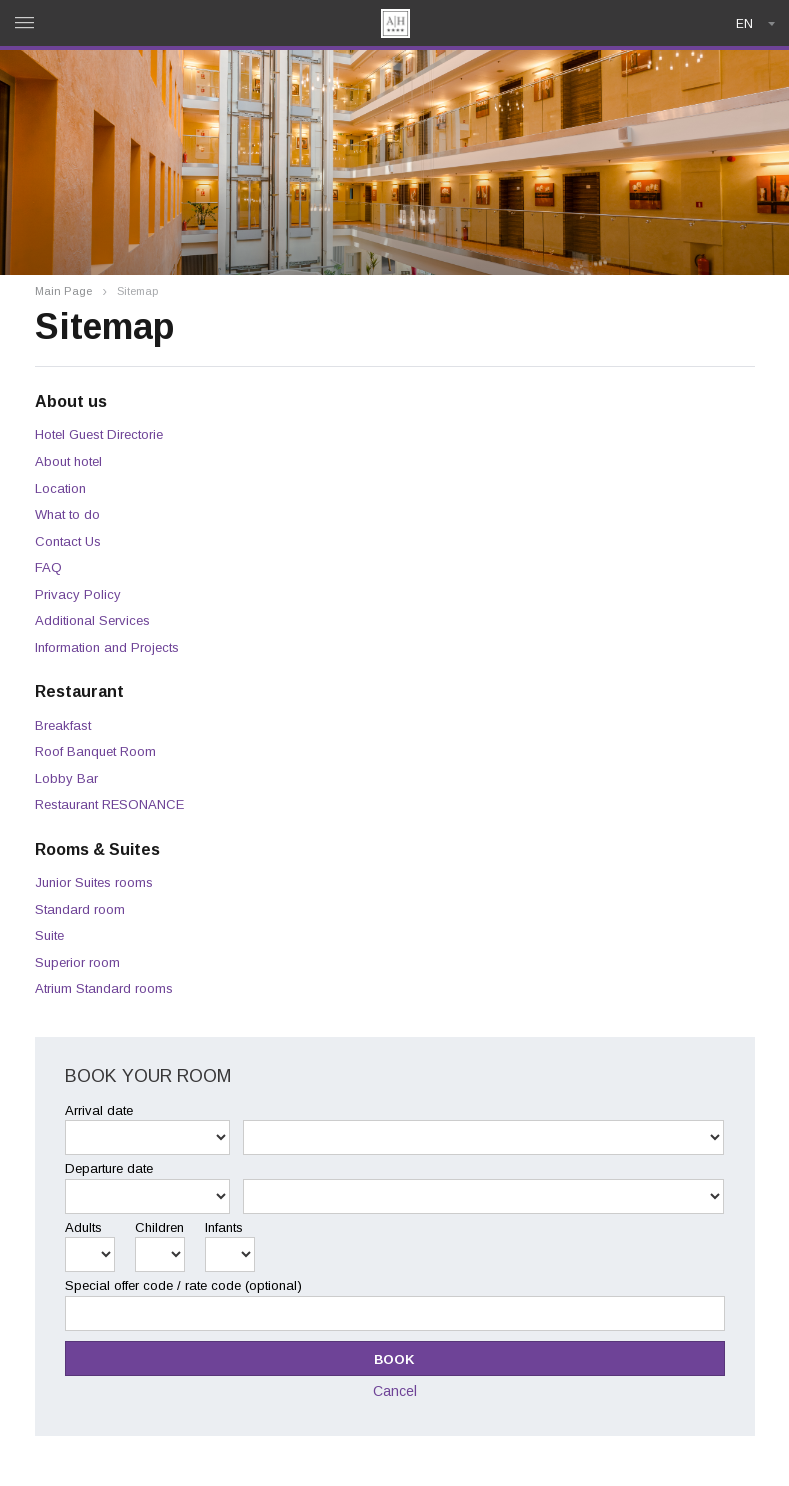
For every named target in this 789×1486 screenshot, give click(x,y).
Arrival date (99, 1110)
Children (159, 1227)
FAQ (48, 567)
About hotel (68, 461)
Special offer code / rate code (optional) (183, 1285)
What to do (67, 514)
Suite (49, 935)
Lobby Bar (66, 778)
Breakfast (63, 725)
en (744, 24)
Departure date (109, 1168)
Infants (224, 1227)
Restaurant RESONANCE (109, 804)
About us (71, 401)
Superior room (77, 962)
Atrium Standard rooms (104, 988)
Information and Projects (107, 647)
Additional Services (92, 620)
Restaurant (79, 691)
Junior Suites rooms (94, 882)
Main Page (63, 291)
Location (60, 488)
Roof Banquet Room (95, 751)
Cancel (395, 1391)
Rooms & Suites (97, 849)
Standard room (80, 909)
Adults (83, 1227)
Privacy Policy (78, 594)
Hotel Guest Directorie (99, 434)
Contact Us (68, 541)
